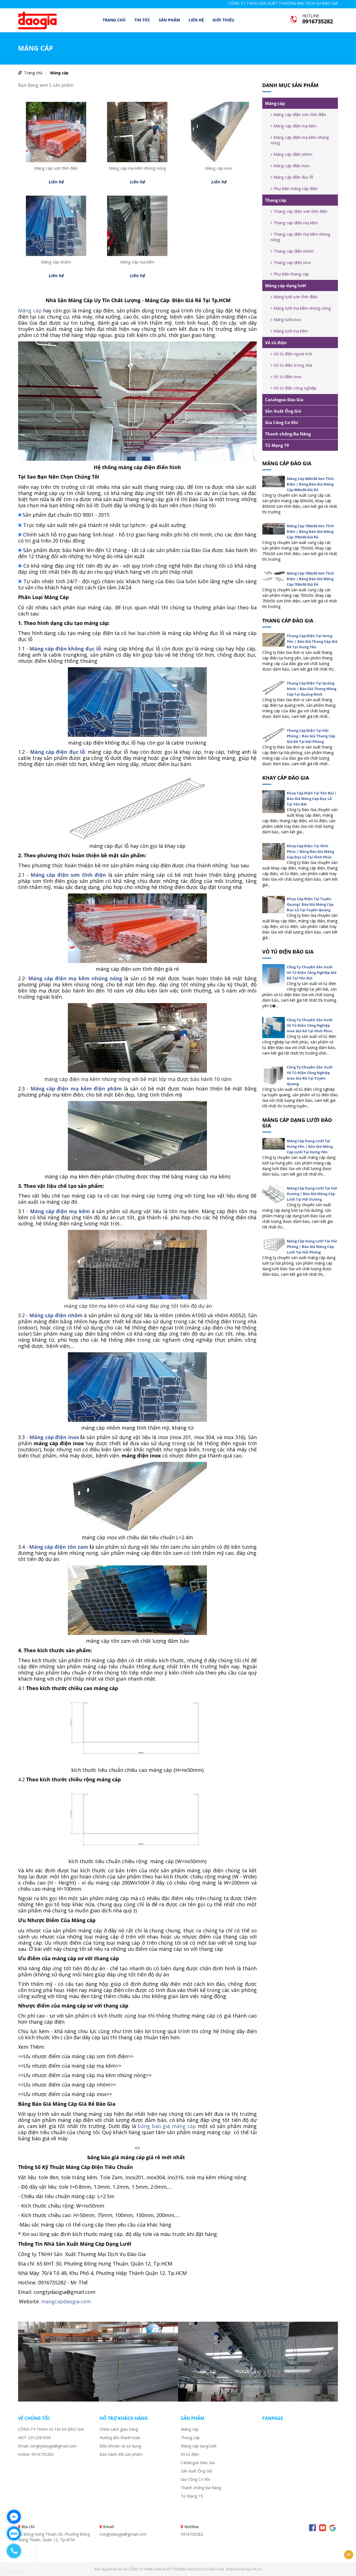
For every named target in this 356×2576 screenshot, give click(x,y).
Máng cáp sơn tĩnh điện (56, 168)
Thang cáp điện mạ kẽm (294, 222)
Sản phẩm (169, 20)
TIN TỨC (142, 20)
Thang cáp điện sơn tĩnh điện (299, 211)
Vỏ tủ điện (276, 342)
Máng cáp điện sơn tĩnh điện (298, 114)
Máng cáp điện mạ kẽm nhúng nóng (300, 140)
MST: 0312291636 (34, 2437)
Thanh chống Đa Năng (288, 434)
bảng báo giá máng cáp (167, 2126)
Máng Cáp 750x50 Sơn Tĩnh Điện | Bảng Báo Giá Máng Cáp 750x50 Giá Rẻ (310, 531)
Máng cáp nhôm (56, 262)
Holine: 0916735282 (36, 2454)
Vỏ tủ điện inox (286, 376)
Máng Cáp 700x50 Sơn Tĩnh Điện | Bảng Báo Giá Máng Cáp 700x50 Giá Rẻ (310, 579)
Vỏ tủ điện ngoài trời (291, 353)
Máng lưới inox (286, 319)
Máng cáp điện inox (54, 1437)
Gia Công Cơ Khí (281, 422)
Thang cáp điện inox (291, 262)
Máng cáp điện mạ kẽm (294, 126)
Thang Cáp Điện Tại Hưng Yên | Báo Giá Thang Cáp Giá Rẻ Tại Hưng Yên (312, 641)
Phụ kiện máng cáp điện (294, 188)
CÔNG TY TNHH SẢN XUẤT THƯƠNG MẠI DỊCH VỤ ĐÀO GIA (283, 3)
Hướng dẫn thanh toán (120, 2437)
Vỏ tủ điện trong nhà (291, 365)
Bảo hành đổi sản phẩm (121, 2454)
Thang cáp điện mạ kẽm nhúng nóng (300, 236)
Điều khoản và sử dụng (120, 2446)
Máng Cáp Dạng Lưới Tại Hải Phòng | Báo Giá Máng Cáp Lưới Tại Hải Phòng (312, 1246)
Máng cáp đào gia (286, 463)
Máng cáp (59, 72)
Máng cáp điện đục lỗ (292, 177)
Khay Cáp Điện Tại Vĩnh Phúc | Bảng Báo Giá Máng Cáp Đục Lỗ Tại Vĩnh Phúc (310, 851)
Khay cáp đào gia (285, 777)
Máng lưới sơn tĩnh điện (294, 296)
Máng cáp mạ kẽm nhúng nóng (137, 168)
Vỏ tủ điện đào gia (287, 951)
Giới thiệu (223, 20)
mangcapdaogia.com (66, 2301)
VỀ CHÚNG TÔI (34, 2418)
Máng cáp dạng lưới (285, 285)
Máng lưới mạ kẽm (289, 331)
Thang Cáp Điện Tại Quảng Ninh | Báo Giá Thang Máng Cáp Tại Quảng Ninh (311, 689)
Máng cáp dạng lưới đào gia (297, 1123)
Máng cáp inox (218, 168)
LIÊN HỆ (196, 20)
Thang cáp (275, 200)
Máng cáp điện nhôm (291, 154)
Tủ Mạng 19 (277, 445)
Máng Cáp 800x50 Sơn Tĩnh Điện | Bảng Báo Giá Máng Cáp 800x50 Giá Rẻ (310, 484)
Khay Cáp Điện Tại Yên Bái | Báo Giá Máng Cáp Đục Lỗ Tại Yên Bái (312, 798)
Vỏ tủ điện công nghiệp (294, 388)
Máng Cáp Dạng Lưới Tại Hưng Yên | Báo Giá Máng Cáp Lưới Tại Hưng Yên (310, 1146)
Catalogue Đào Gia (284, 399)
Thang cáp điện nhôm (292, 251)
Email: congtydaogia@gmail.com (47, 2446)
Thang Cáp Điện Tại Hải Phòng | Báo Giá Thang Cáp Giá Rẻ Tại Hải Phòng (311, 736)
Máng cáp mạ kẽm (137, 262)
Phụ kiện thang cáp (290, 274)
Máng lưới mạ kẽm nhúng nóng (301, 308)
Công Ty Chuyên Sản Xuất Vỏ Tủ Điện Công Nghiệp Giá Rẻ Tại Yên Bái (312, 972)
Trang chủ (114, 20)
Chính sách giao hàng (119, 2429)
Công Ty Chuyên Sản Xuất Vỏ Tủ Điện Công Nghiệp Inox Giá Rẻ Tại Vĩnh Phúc (310, 1025)
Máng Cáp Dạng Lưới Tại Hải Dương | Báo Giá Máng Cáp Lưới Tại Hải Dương (312, 1194)
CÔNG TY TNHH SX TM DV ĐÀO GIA (51, 2429)
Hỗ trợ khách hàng (124, 2418)
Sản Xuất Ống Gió (283, 411)
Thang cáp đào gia (287, 620)
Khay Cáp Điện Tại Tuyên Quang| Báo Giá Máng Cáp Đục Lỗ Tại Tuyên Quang (310, 904)
